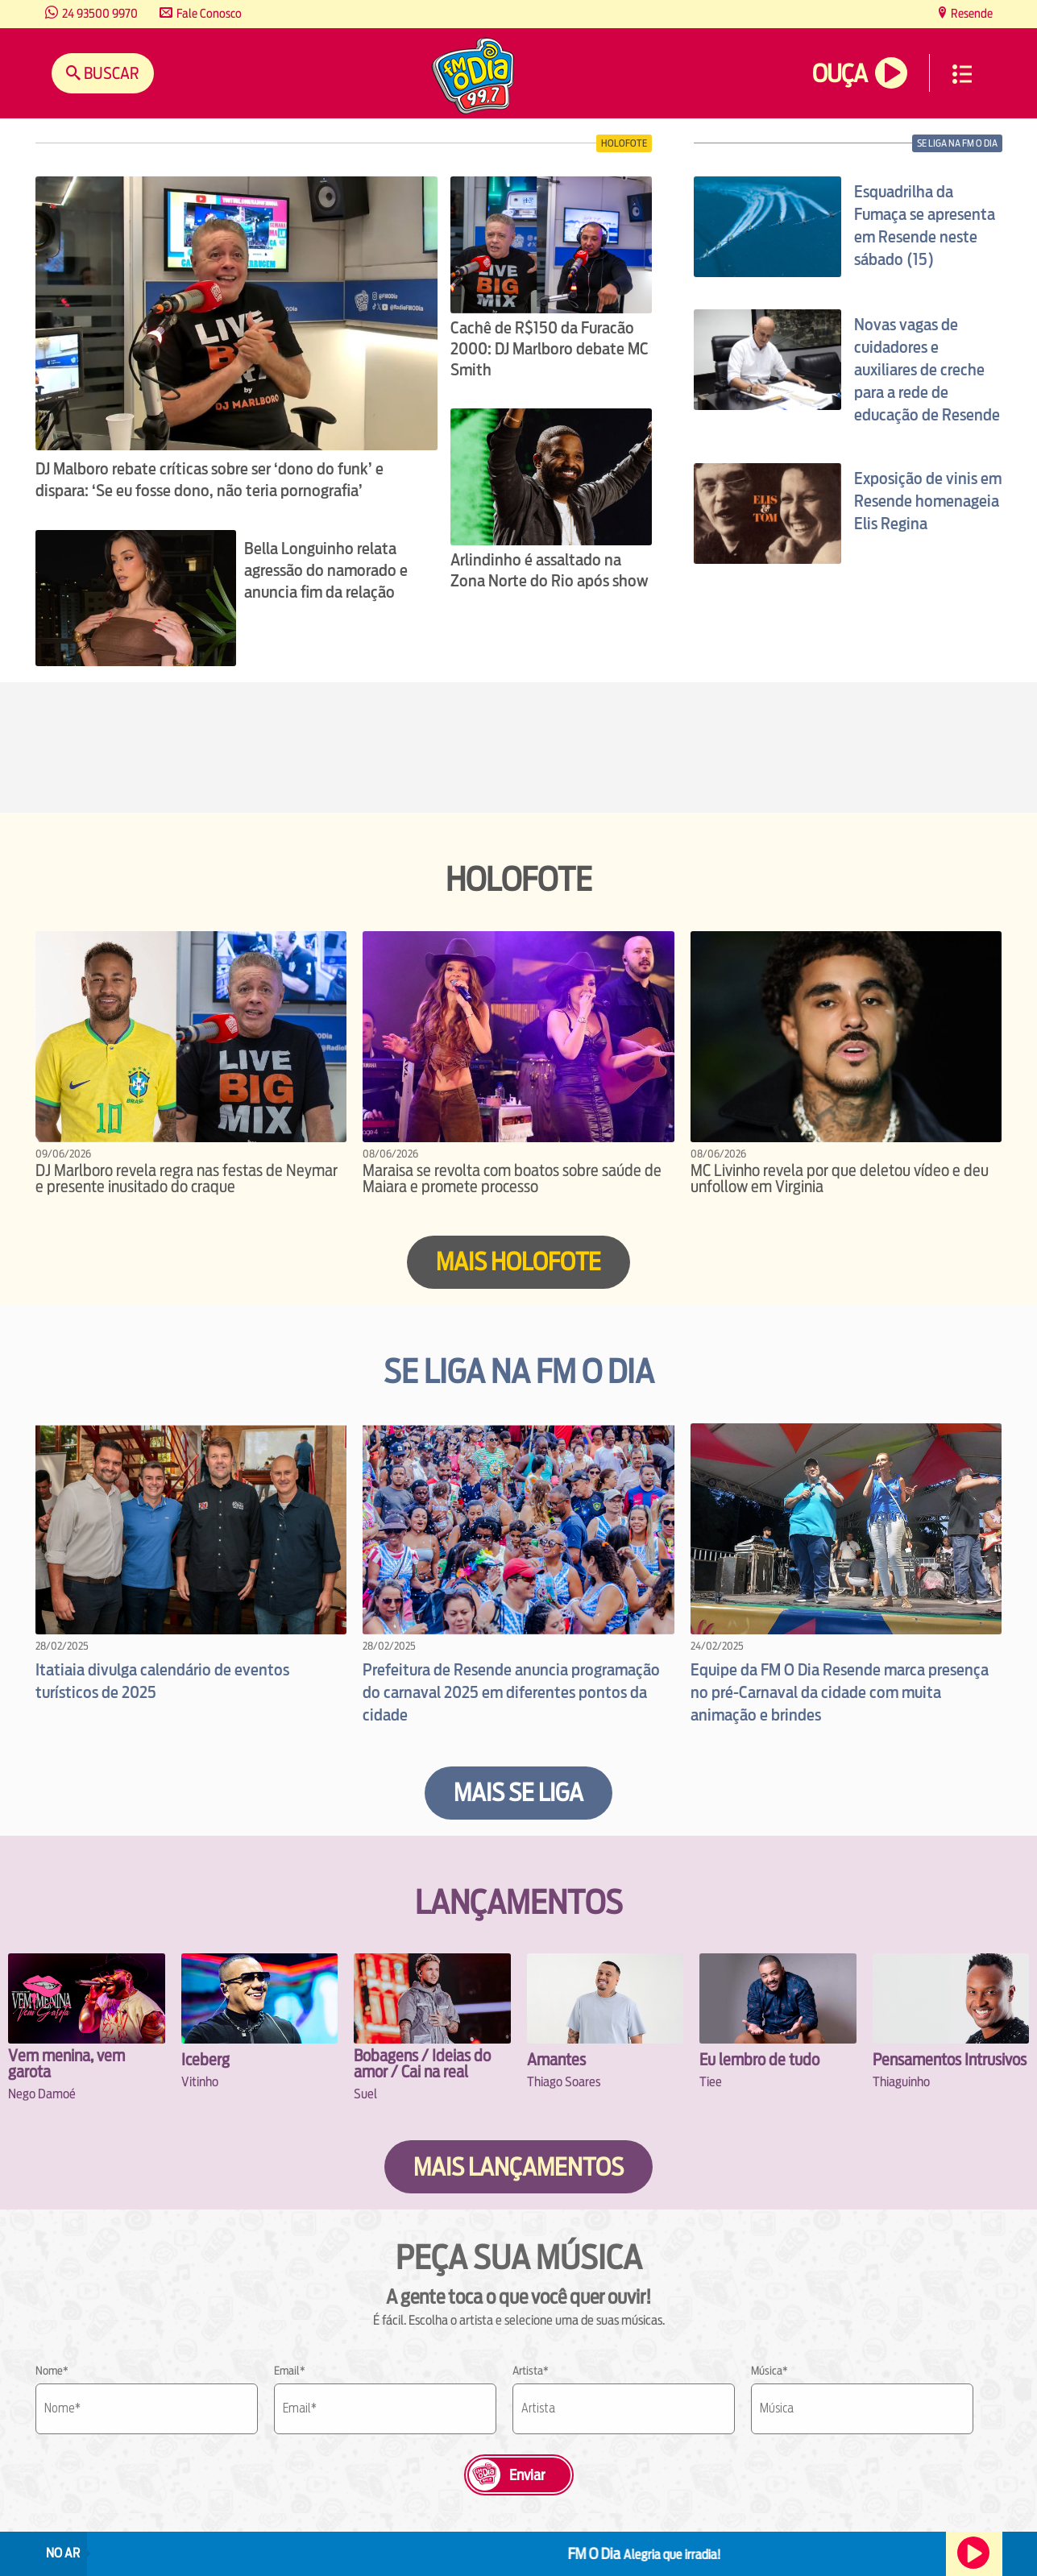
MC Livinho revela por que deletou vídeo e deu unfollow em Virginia (840, 1178)
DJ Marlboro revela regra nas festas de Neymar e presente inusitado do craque (186, 1178)
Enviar (527, 2474)
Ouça (839, 74)
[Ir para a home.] (473, 77)
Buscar (110, 73)
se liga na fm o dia (957, 143)
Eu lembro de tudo (759, 2059)
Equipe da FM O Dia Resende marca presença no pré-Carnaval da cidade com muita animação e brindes (840, 1692)
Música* (769, 2370)
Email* (289, 2370)
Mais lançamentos (518, 2167)
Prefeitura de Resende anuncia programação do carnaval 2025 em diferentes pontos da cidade (511, 1692)
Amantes (556, 2059)
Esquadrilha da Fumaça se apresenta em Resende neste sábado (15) (924, 225)
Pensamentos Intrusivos (950, 2059)
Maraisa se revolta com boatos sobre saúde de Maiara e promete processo (512, 1178)
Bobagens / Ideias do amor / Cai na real (422, 2063)
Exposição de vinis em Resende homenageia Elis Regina (928, 501)
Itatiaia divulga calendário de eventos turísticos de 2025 (162, 1681)
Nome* (51, 2370)
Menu (962, 74)
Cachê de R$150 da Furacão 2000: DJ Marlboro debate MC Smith (549, 348)
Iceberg (205, 2059)
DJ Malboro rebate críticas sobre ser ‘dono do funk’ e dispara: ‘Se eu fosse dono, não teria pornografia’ (209, 479)
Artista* (530, 2370)
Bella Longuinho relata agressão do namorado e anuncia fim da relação (326, 570)
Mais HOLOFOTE (518, 1262)
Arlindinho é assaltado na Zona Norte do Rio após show (549, 570)
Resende (970, 13)
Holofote (624, 143)
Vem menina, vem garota (66, 2063)
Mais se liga (518, 1793)
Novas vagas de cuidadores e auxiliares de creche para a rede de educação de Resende (927, 370)
